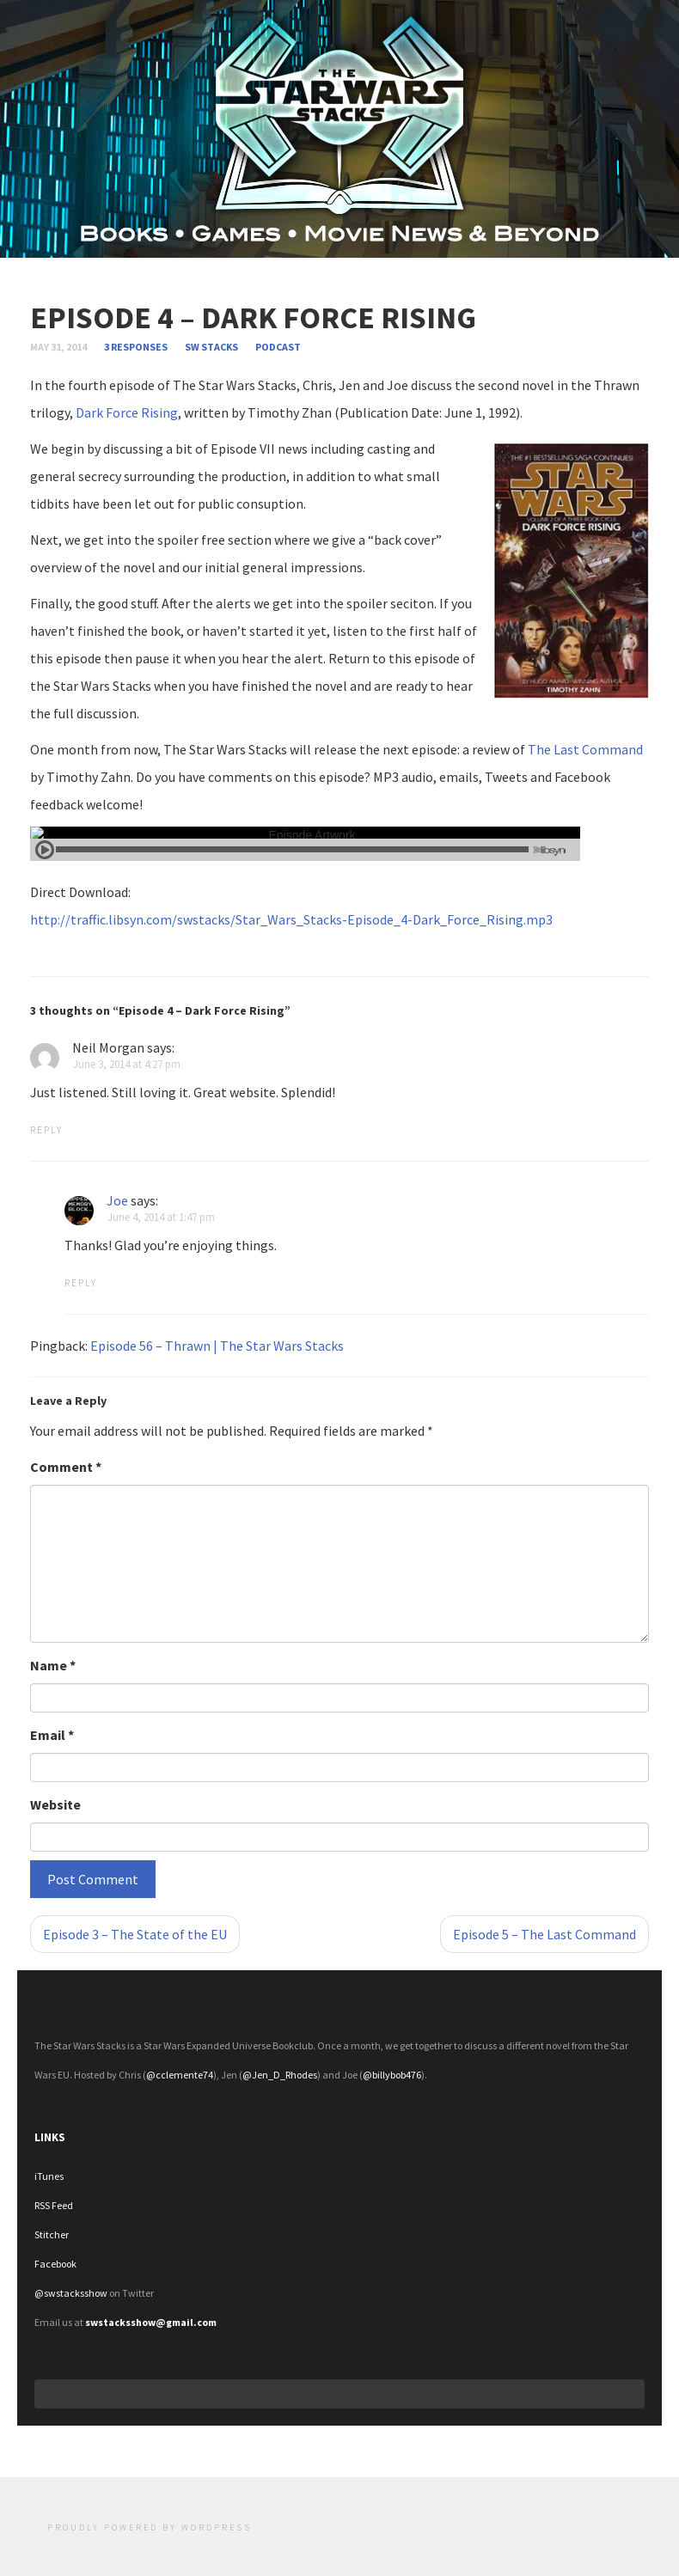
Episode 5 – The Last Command (544, 1934)
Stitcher (51, 2234)
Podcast (278, 346)
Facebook (55, 2263)
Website (55, 1804)
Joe (117, 1200)
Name (53, 1665)
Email (52, 1734)
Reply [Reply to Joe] (80, 1282)
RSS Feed (53, 2205)
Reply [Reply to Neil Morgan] (46, 1129)
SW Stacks (211, 346)
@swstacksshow (70, 2292)
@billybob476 (392, 2074)
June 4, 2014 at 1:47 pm (161, 1217)
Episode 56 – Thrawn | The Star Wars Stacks (217, 1345)
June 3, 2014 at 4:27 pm (126, 1064)
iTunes (49, 2176)
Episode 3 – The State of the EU (135, 1934)
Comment (65, 1466)
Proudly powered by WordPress (149, 2527)
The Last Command (585, 749)
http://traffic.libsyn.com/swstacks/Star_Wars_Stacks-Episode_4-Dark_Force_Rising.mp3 (291, 919)
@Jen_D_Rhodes (279, 2074)
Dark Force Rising (127, 412)
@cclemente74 (179, 2074)
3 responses (136, 346)
